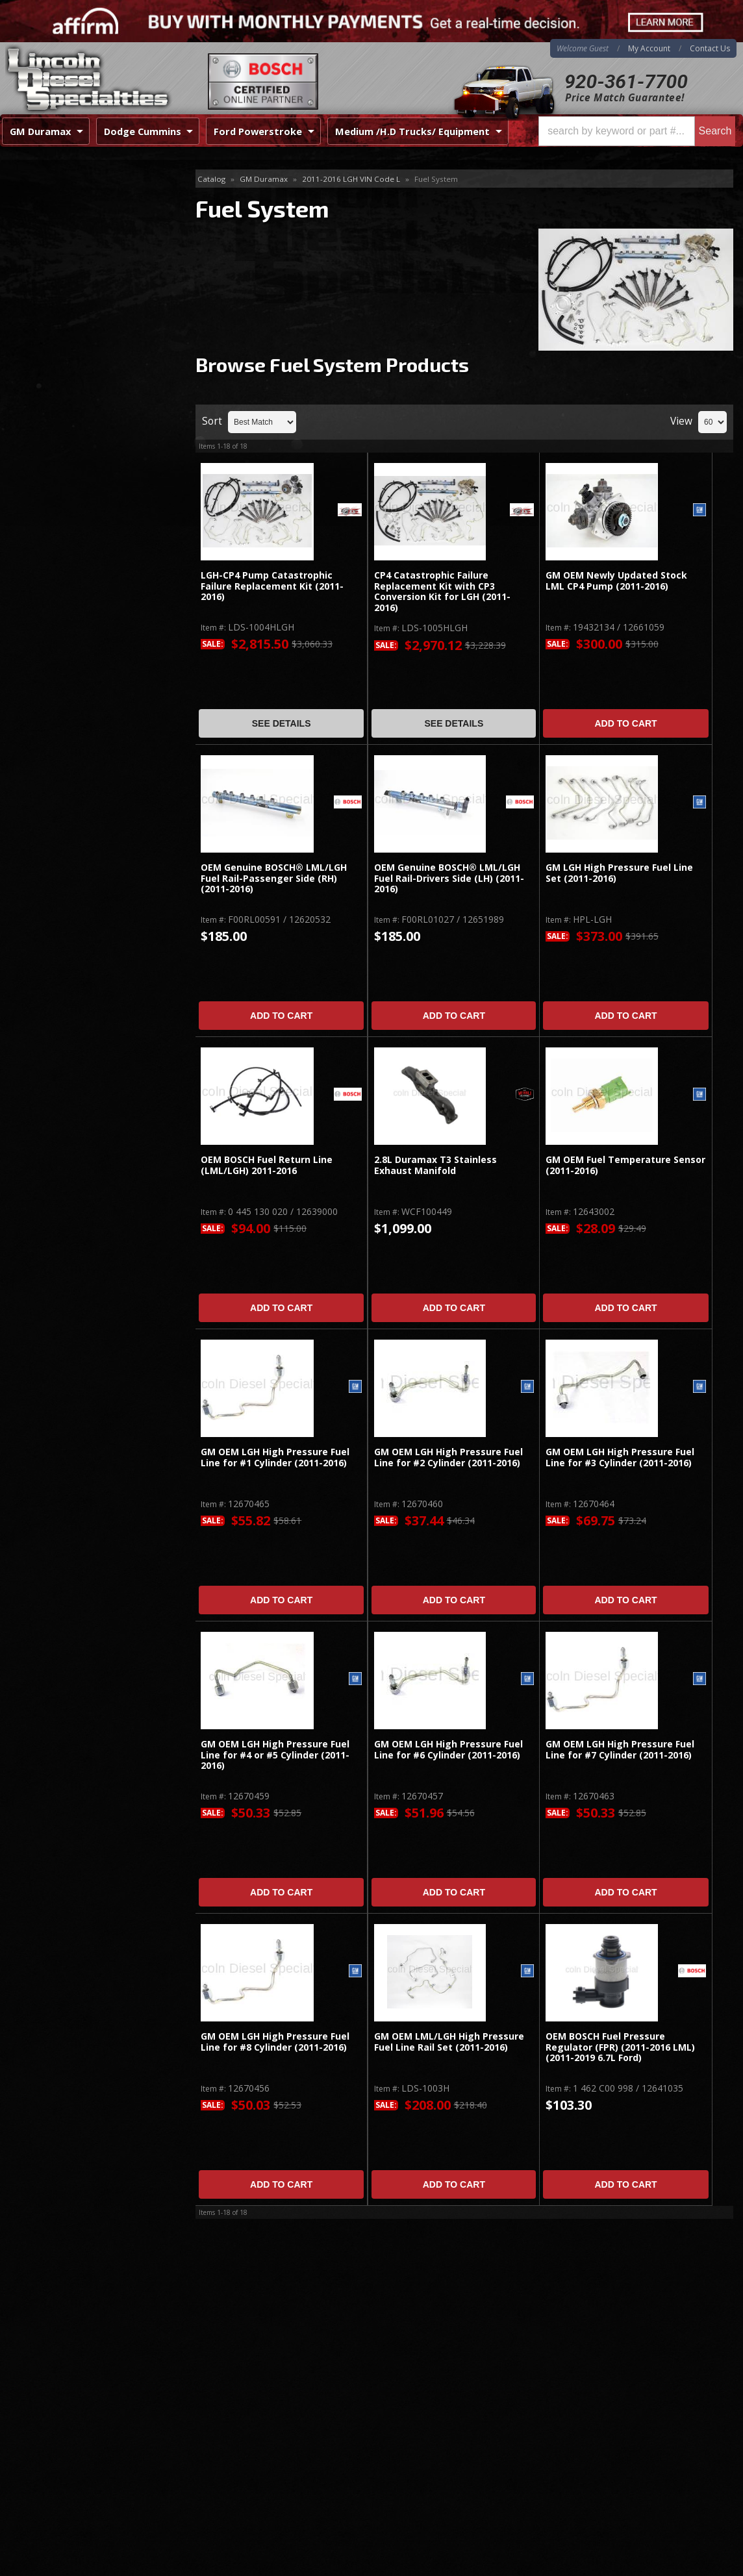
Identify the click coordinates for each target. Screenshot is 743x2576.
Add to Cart (625, 723)
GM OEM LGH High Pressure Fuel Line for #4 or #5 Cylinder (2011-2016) (275, 1755)
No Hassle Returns (79, 491)
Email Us (55, 561)
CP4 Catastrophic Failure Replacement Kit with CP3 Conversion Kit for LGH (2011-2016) (442, 591)
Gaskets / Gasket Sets (65, 257)
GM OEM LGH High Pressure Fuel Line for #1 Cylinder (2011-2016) (275, 1457)
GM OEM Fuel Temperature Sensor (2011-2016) (625, 1165)
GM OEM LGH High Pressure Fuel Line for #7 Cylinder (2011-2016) (620, 1749)
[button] (636, 131)
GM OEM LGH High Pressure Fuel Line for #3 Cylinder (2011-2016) (620, 1457)
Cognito (36, 320)
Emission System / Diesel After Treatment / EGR (84, 207)
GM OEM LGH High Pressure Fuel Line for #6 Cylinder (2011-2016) (448, 1749)
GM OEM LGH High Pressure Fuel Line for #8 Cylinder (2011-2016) (275, 2042)
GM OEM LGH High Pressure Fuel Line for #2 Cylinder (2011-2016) (448, 1457)
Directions (69, 2425)
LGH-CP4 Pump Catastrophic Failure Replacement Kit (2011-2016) (272, 586)
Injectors (38, 277)
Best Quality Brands (82, 454)
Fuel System (47, 236)
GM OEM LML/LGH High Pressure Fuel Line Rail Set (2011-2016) (449, 2042)
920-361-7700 (626, 81)
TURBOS (38, 299)
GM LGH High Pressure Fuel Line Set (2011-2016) (619, 873)
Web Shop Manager (701, 2561)
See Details (281, 723)
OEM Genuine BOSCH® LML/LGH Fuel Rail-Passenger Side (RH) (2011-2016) (274, 878)
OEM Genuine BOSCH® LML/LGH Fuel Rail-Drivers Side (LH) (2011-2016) (449, 878)
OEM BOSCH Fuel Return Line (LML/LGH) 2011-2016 (267, 1165)
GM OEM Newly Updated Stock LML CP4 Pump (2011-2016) (616, 581)
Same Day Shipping (80, 417)
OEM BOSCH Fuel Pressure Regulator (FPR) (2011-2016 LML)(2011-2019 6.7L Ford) (620, 2047)
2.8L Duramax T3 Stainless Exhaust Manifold (435, 1165)
